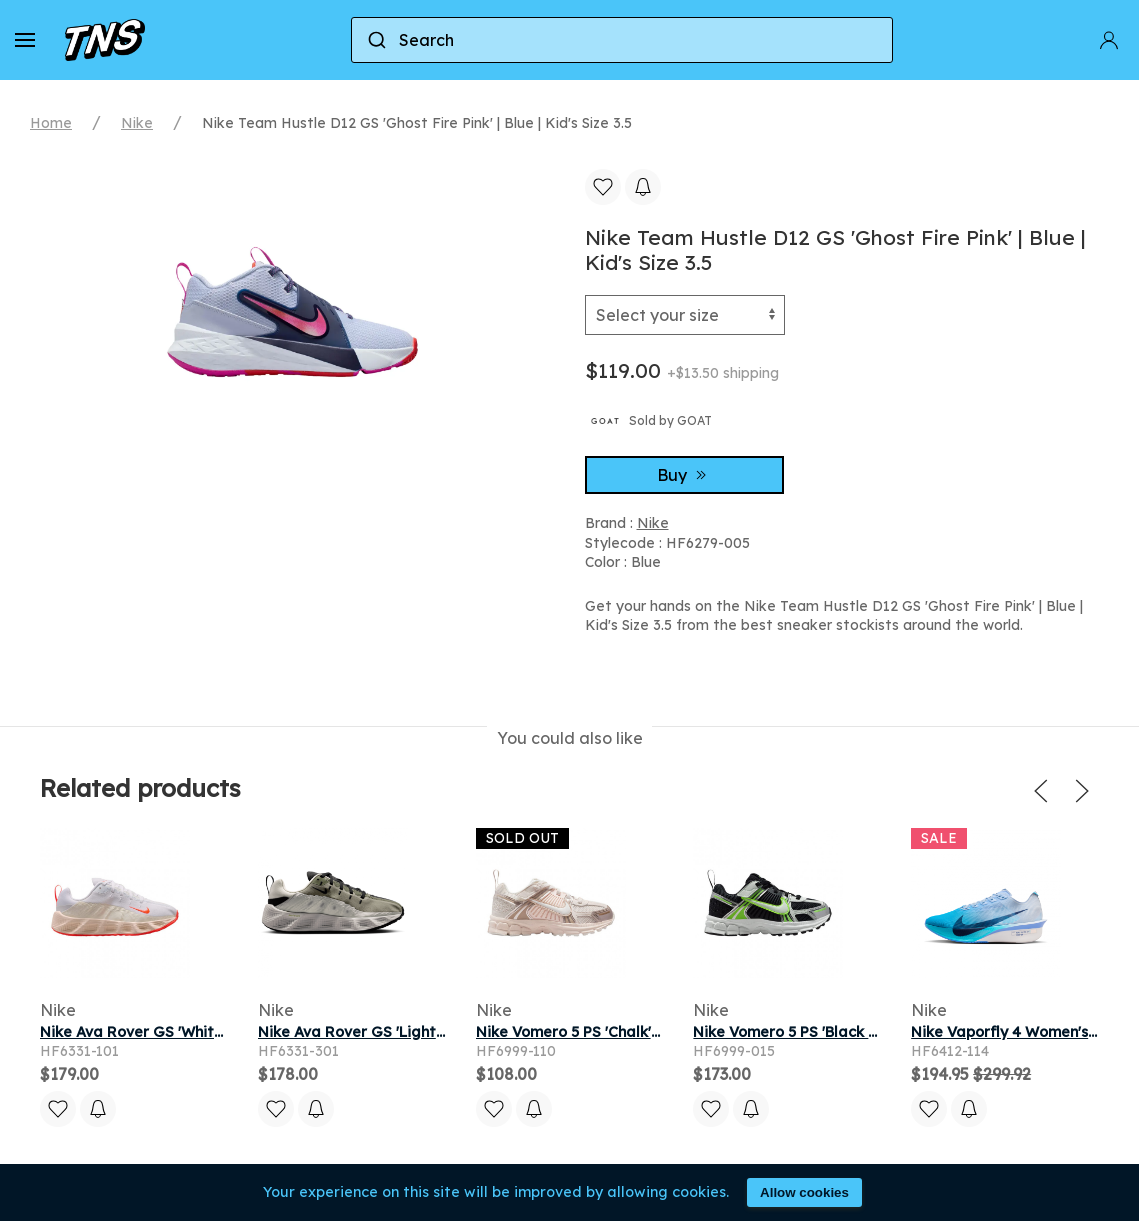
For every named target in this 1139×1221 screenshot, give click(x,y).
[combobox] (622, 40)
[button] (25, 40)
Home (51, 123)
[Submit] (375, 40)
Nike (137, 123)
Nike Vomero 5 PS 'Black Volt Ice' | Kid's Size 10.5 (866, 1032)
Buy (684, 475)
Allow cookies (804, 1192)
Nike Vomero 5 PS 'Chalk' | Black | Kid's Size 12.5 (644, 1032)
